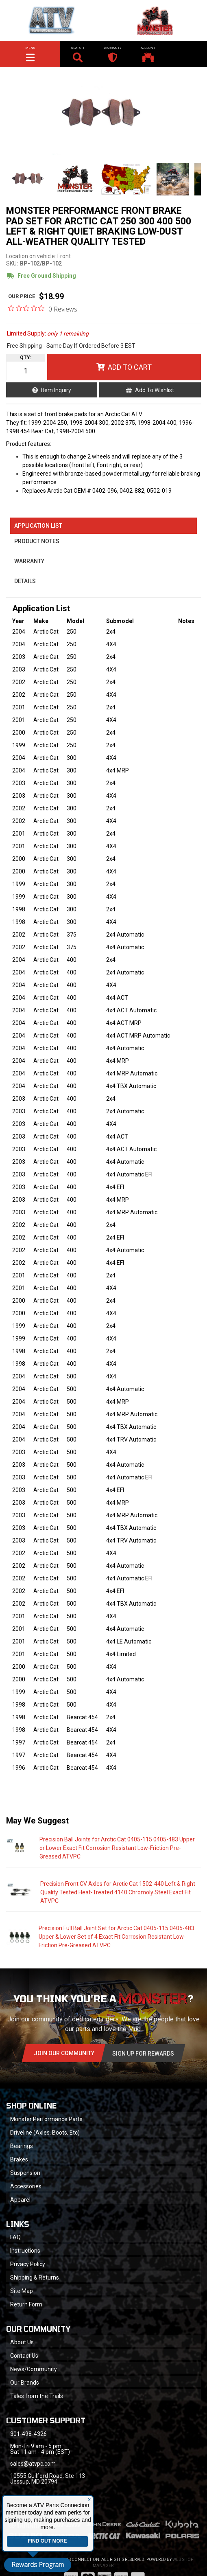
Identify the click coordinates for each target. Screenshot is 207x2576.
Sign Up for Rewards (143, 2053)
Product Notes (36, 541)
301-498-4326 (28, 2434)
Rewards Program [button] (37, 2564)
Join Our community (64, 2053)
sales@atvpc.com (33, 2463)
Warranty (29, 561)
